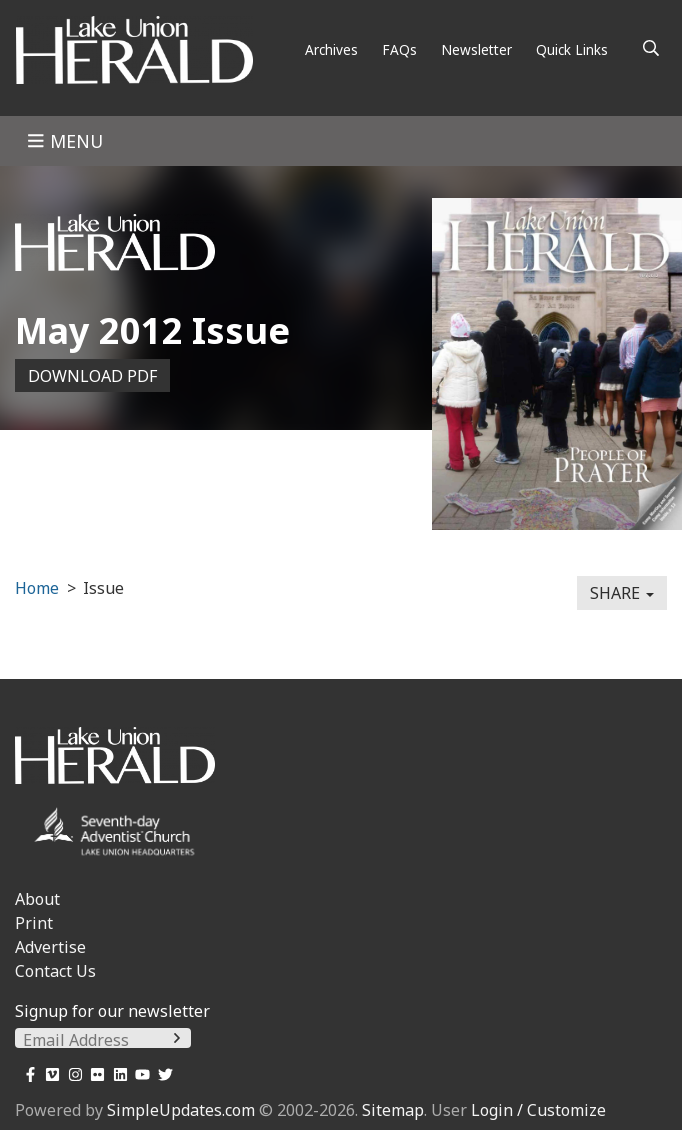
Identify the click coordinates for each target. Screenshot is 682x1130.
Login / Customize (538, 1110)
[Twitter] (161, 1074)
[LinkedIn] (116, 1074)
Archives (331, 49)
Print (34, 923)
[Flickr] (94, 1074)
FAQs (399, 49)
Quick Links (572, 49)
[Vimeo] (49, 1074)
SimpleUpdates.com (181, 1110)
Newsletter (476, 49)
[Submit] (177, 1038)
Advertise (50, 947)
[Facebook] (26, 1074)
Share (622, 593)
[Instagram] (71, 1074)
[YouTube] (139, 1074)
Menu (65, 141)
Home (37, 588)
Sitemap (393, 1110)
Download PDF (92, 376)
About (37, 899)
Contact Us (55, 971)
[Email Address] (103, 1040)
